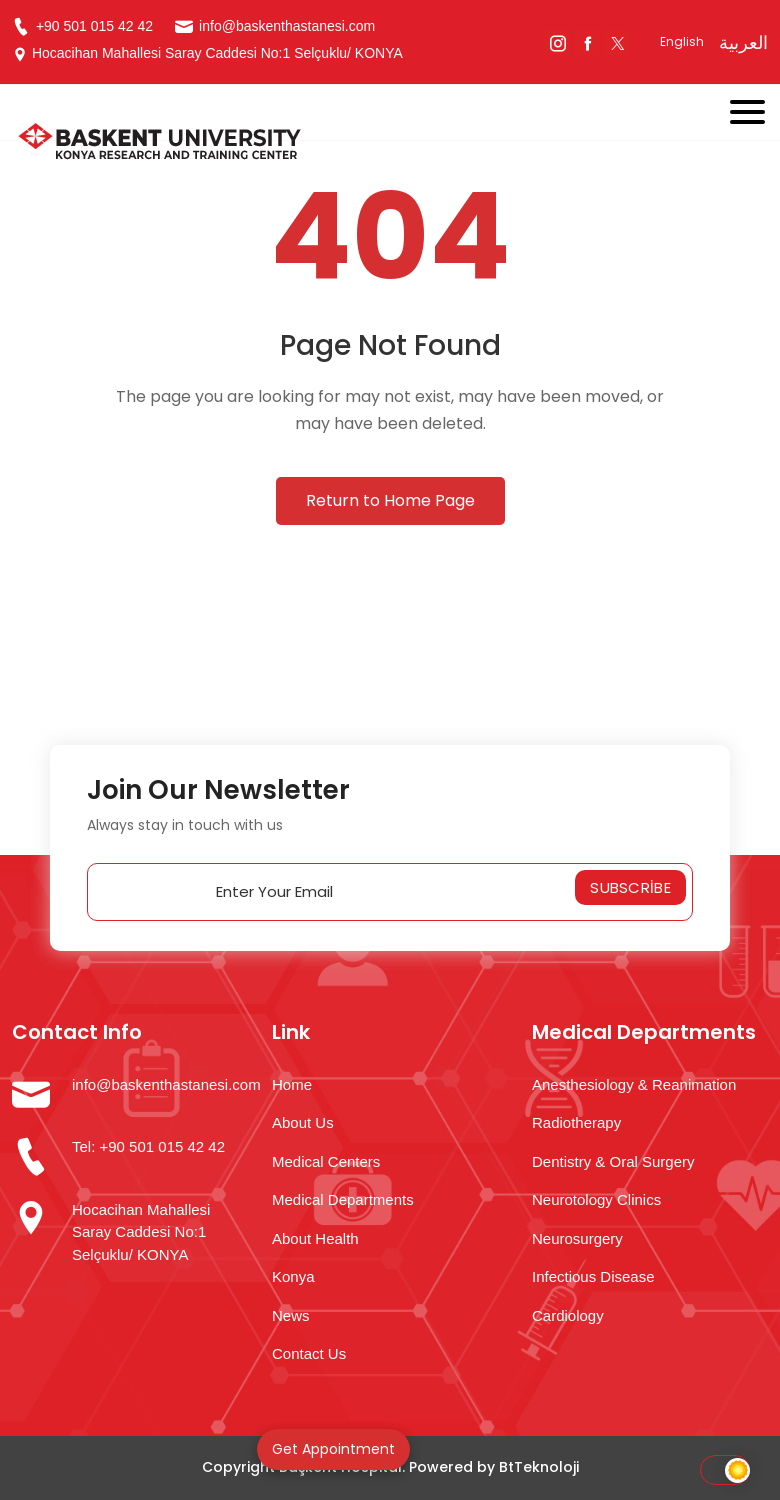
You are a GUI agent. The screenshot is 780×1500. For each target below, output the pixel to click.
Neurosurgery (577, 1238)
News (291, 1315)
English (682, 41)
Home (292, 1084)
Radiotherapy (576, 1122)
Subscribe (630, 887)
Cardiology (568, 1315)
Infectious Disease (593, 1276)
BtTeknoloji (539, 1467)
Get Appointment (333, 1449)
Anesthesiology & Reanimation (634, 1084)
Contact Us (309, 1353)
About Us (303, 1122)
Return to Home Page (390, 500)
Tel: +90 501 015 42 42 (148, 1146)
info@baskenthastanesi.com (275, 27)
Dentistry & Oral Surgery (613, 1161)
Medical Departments (343, 1199)
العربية (743, 42)
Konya (293, 1276)
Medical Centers (326, 1161)
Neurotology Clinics (596, 1199)
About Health (315, 1238)
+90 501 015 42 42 (82, 27)
